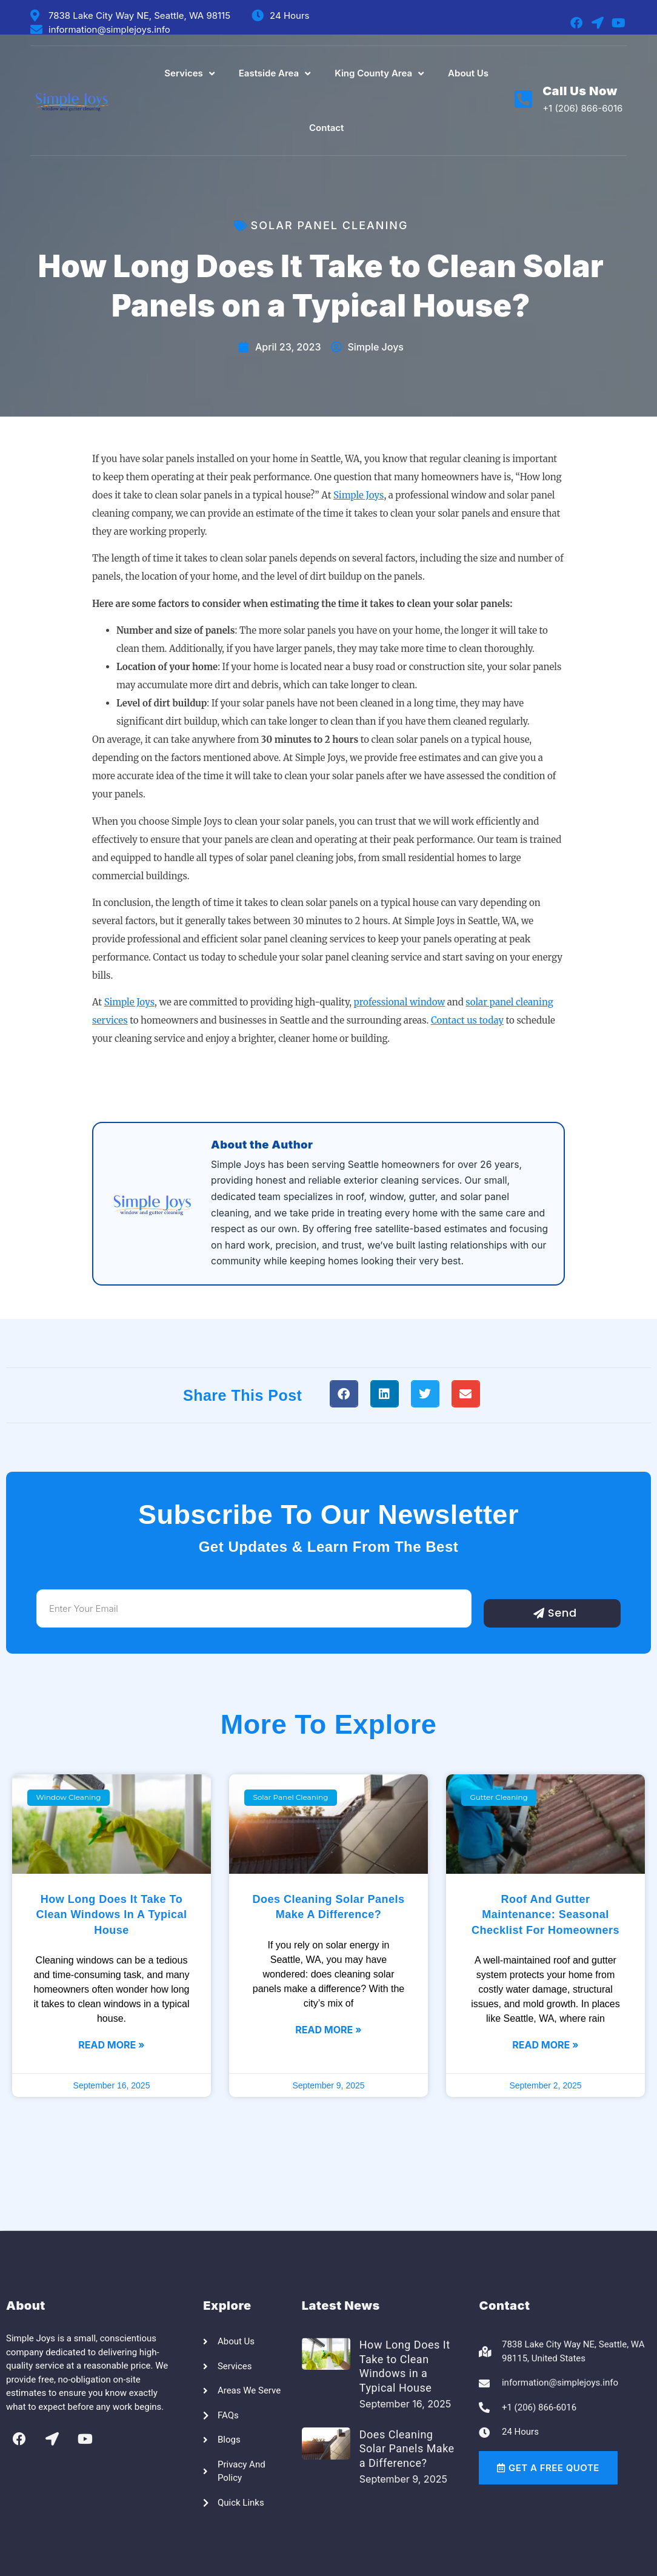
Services (189, 73)
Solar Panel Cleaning (330, 225)
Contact (326, 127)
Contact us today (467, 1020)
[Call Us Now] (523, 99)
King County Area (379, 73)
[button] (344, 1393)
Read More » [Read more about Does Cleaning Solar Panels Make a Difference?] (328, 2030)
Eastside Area (274, 73)
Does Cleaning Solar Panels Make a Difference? (407, 2448)
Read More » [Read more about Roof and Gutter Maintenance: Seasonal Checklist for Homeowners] (545, 2045)
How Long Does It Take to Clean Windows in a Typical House (111, 1914)
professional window (399, 1002)
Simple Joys (358, 495)
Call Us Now (580, 91)
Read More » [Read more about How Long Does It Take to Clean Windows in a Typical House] (111, 2045)
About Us (468, 73)
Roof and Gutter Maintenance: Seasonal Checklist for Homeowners (545, 1914)
